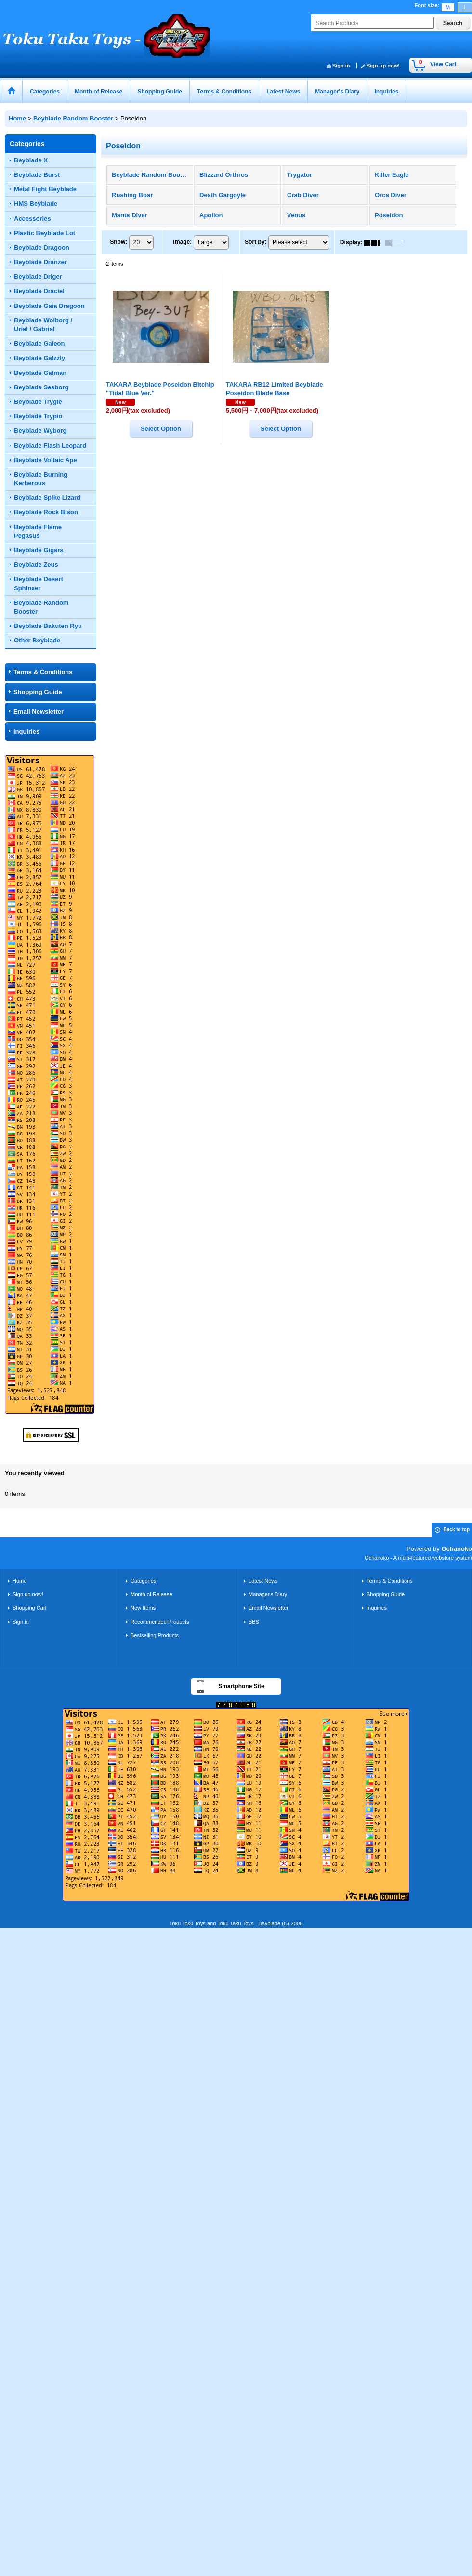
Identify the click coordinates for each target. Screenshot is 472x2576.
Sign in (341, 65)
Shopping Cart (30, 1608)
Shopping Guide (37, 691)
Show (118, 242)
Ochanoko (456, 1548)
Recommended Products (160, 1622)
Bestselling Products (155, 1635)
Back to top (457, 1529)
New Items (143, 1608)
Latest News (263, 1581)
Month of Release (151, 1594)
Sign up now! (383, 65)
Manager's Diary (268, 1594)
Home (19, 1581)
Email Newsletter (38, 711)
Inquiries (26, 731)
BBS (254, 1622)
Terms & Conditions (43, 672)
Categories (143, 1581)
